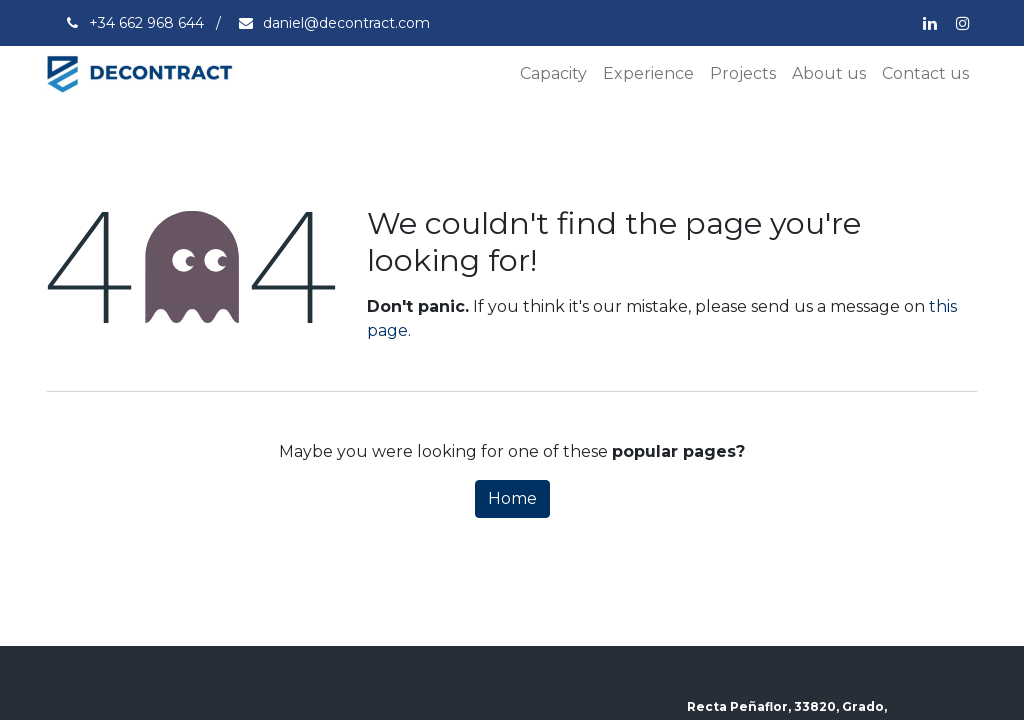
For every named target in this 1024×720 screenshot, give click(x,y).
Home (512, 498)
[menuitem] (553, 74)
